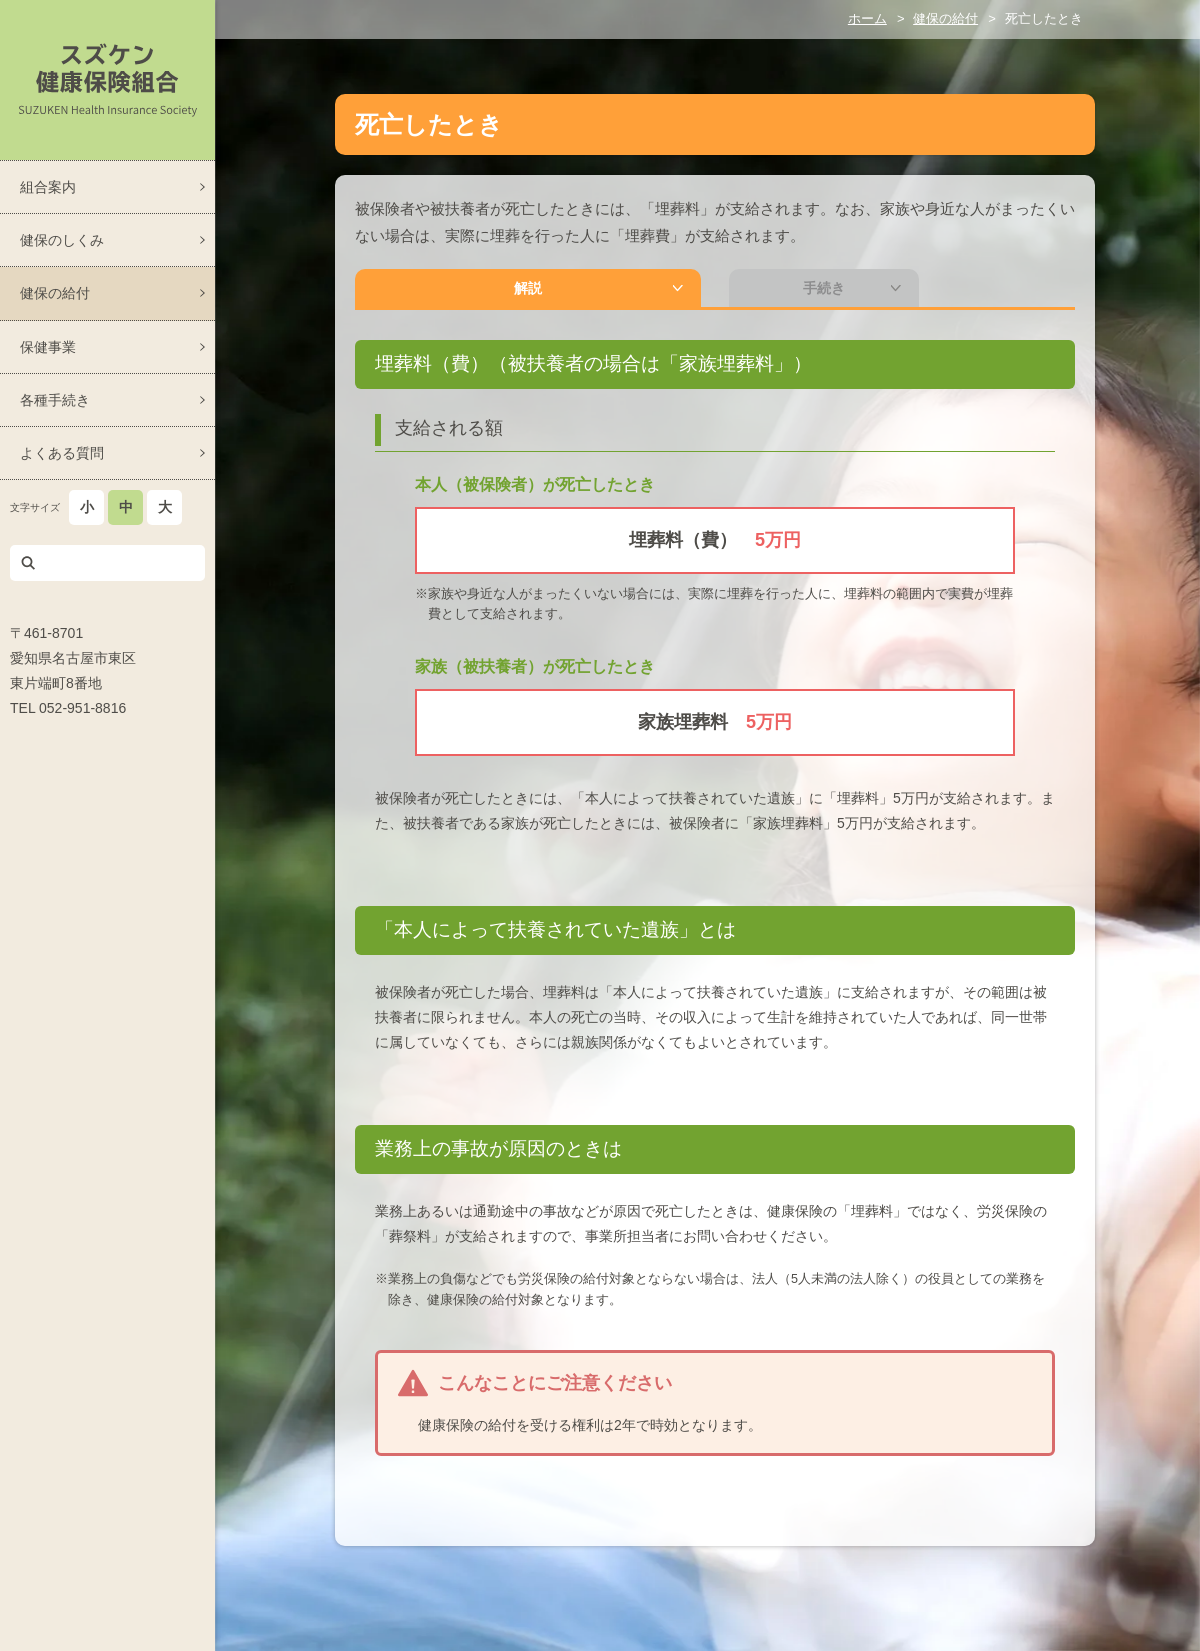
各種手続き (55, 400)
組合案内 (48, 187)
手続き (645, 291)
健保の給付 (55, 293)
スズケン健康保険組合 (107, 80)
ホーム (867, 18)
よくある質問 (62, 453)
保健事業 (48, 347)
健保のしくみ (62, 240)
